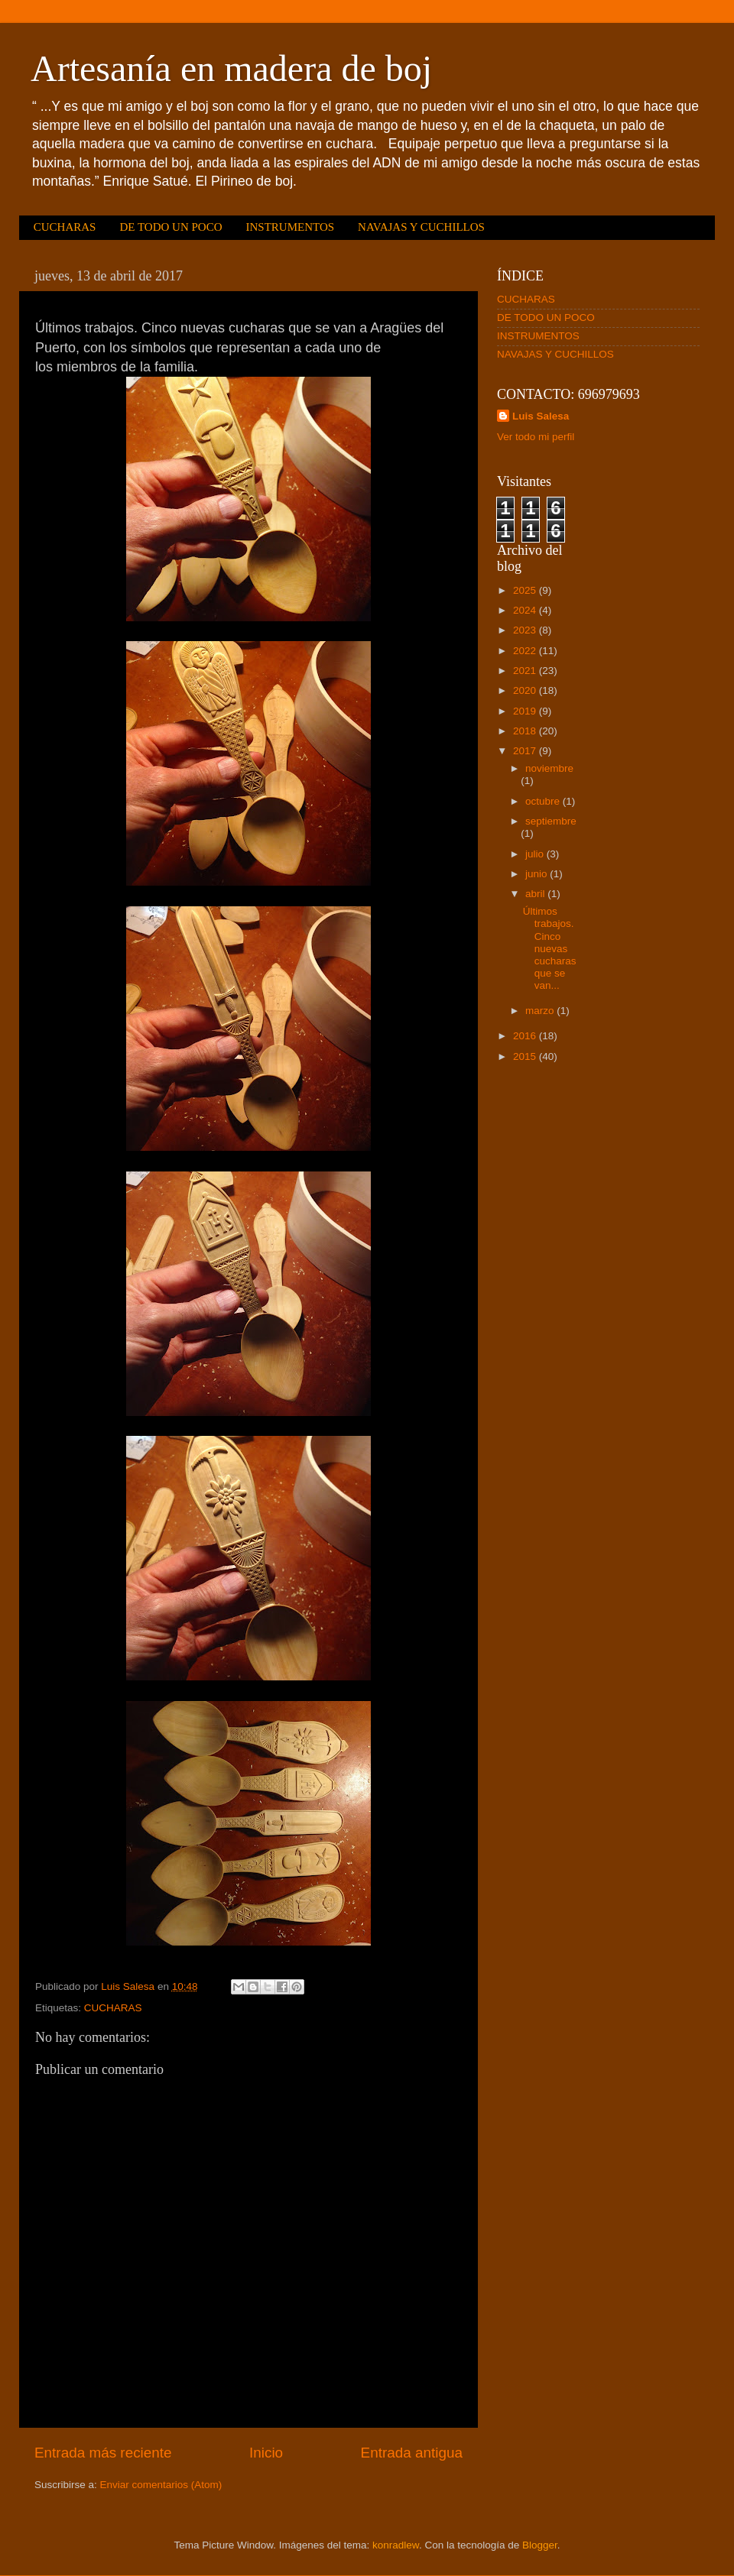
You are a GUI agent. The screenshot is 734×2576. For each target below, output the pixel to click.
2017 (526, 751)
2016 (526, 1036)
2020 (526, 690)
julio (536, 854)
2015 (526, 1056)
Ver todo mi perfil (535, 436)
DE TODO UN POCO (170, 227)
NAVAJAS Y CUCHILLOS (421, 227)
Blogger (539, 2545)
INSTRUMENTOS (289, 227)
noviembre (549, 768)
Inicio (266, 2453)
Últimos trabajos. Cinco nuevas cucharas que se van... (549, 948)
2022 (526, 650)
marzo (541, 1010)
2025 (526, 590)
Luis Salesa (540, 416)
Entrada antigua (412, 2453)
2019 (526, 711)
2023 (526, 630)
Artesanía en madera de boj (231, 68)
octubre (544, 801)
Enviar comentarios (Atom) (161, 2484)
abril (536, 893)
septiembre (550, 821)
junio (537, 874)
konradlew (395, 2545)
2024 (526, 610)
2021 (526, 670)
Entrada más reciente (103, 2453)
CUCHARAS (65, 227)
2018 (526, 731)
